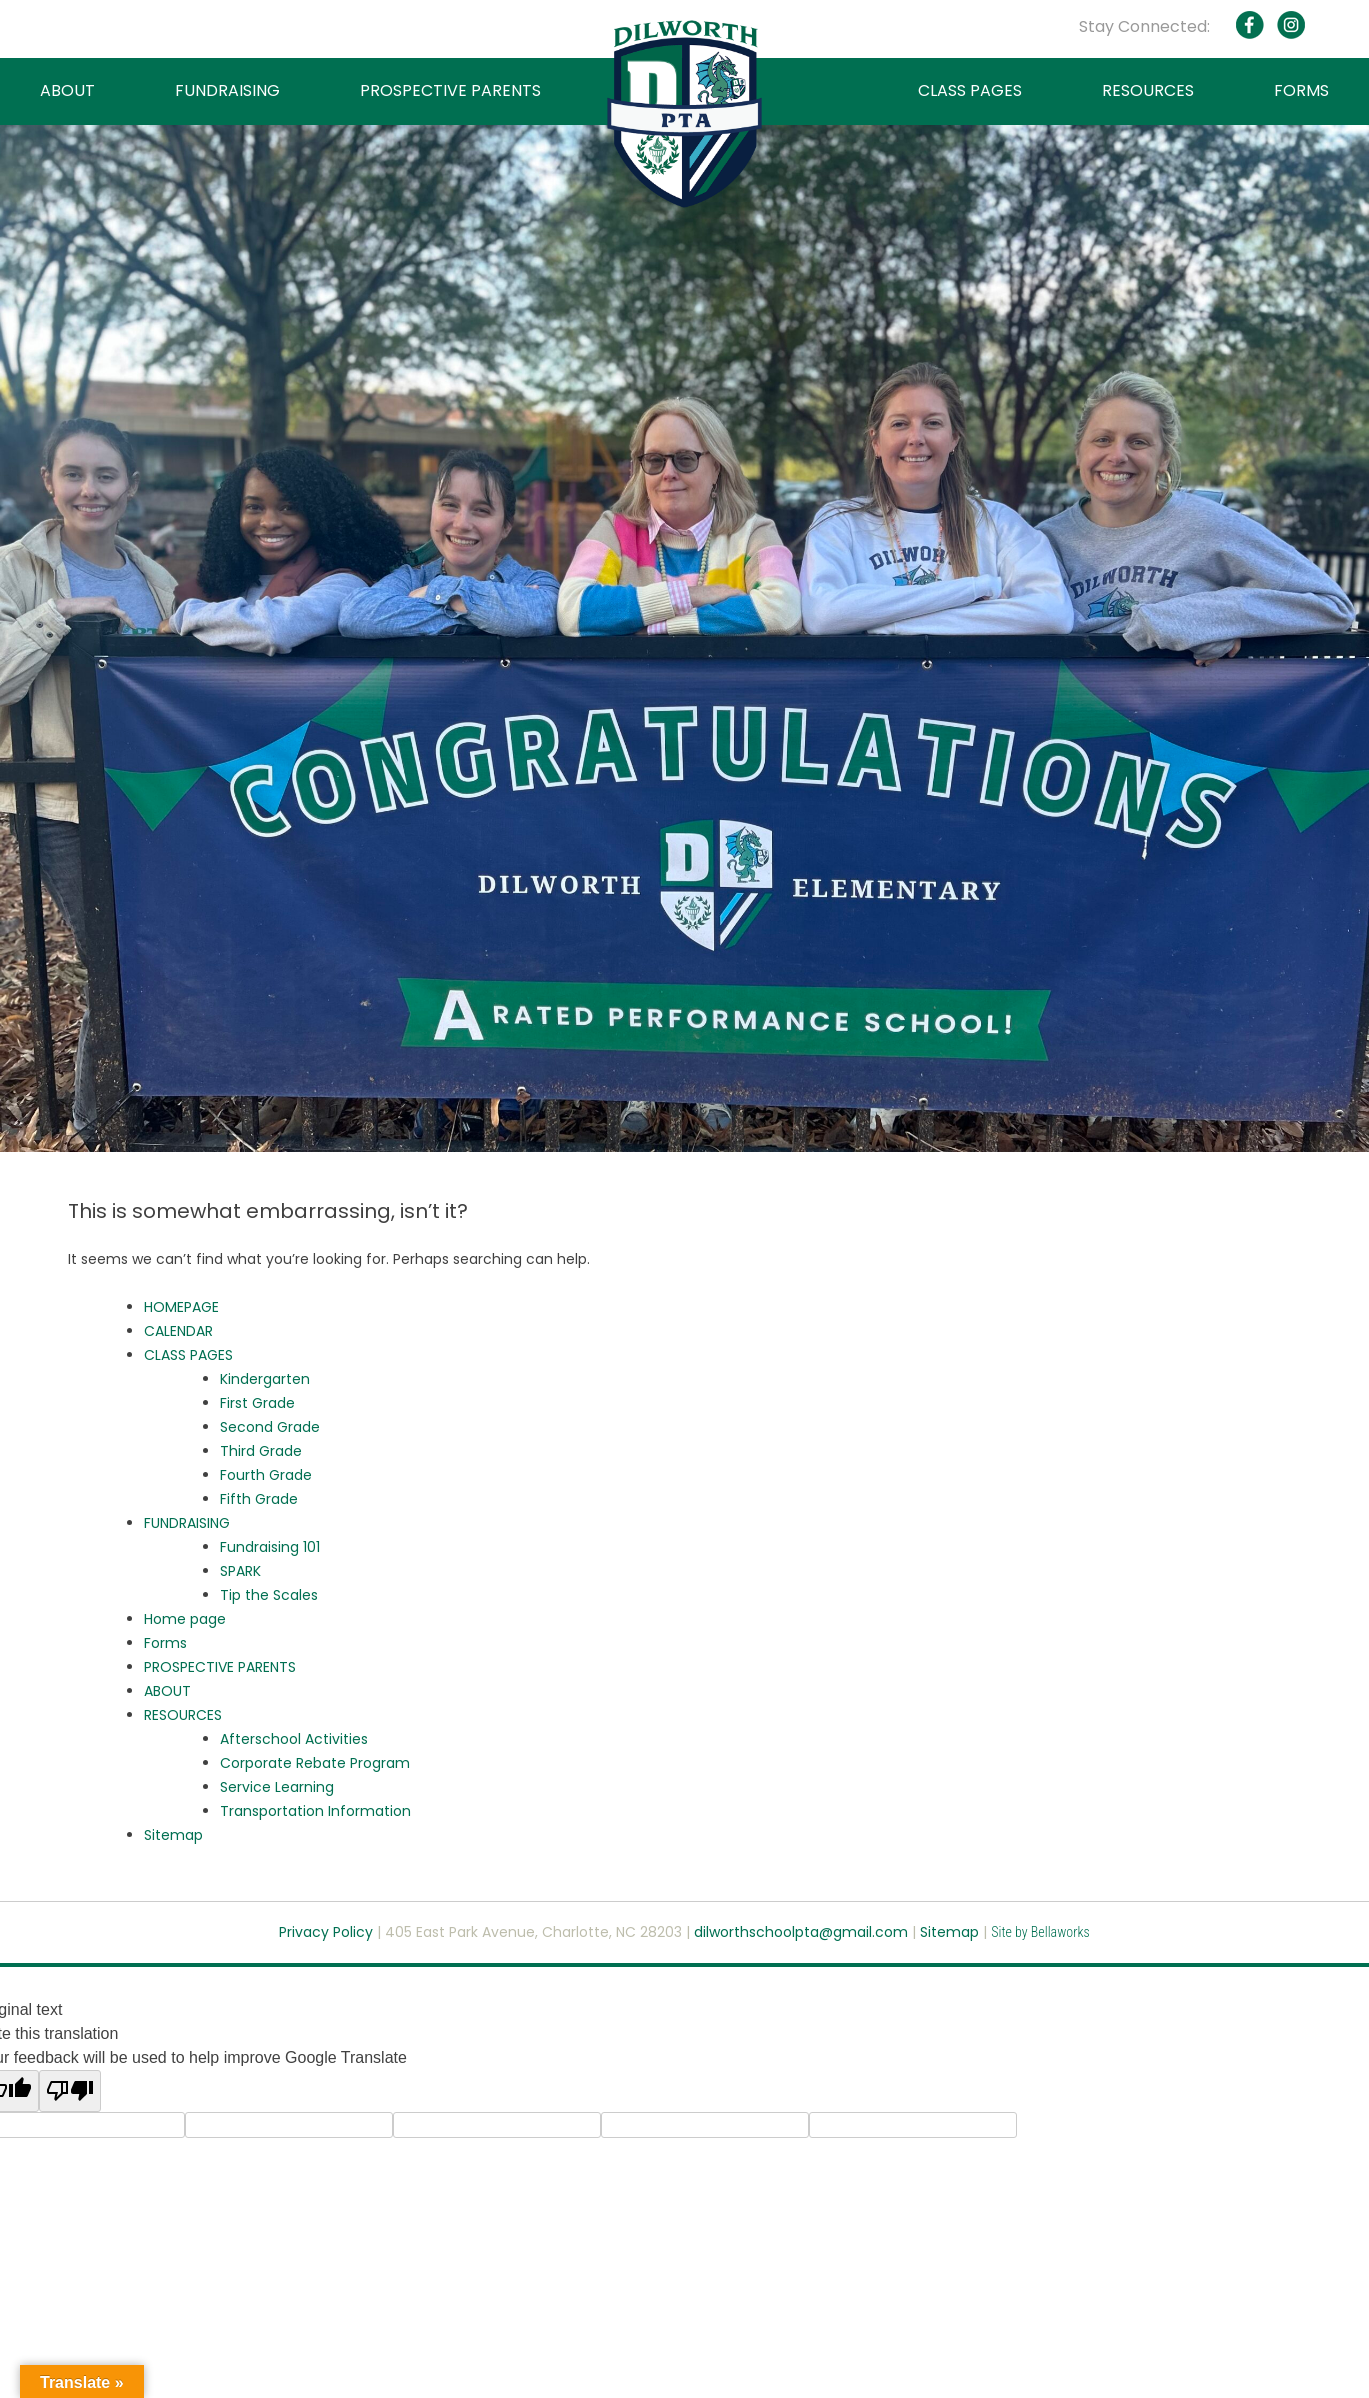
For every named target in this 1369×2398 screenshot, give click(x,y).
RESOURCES (1148, 90)
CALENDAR (178, 1331)
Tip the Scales (269, 1595)
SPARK (240, 1571)
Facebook (1250, 25)
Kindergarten (265, 1379)
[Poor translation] (70, 2091)
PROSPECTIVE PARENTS (450, 90)
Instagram (1290, 25)
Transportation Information (315, 1811)
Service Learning (277, 1787)
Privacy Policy (326, 1932)
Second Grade (270, 1427)
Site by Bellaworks (1040, 1932)
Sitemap (173, 1835)
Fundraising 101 (270, 1547)
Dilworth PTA (684, 114)
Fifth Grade (259, 1499)
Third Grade (261, 1451)
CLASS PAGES (970, 90)
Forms (165, 1643)
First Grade (257, 1403)
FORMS (1301, 90)
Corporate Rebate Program (315, 1763)
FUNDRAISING (227, 90)
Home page (185, 1619)
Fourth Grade (266, 1475)
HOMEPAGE (181, 1307)
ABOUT (67, 90)
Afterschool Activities (294, 1739)
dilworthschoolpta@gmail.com (803, 1932)
